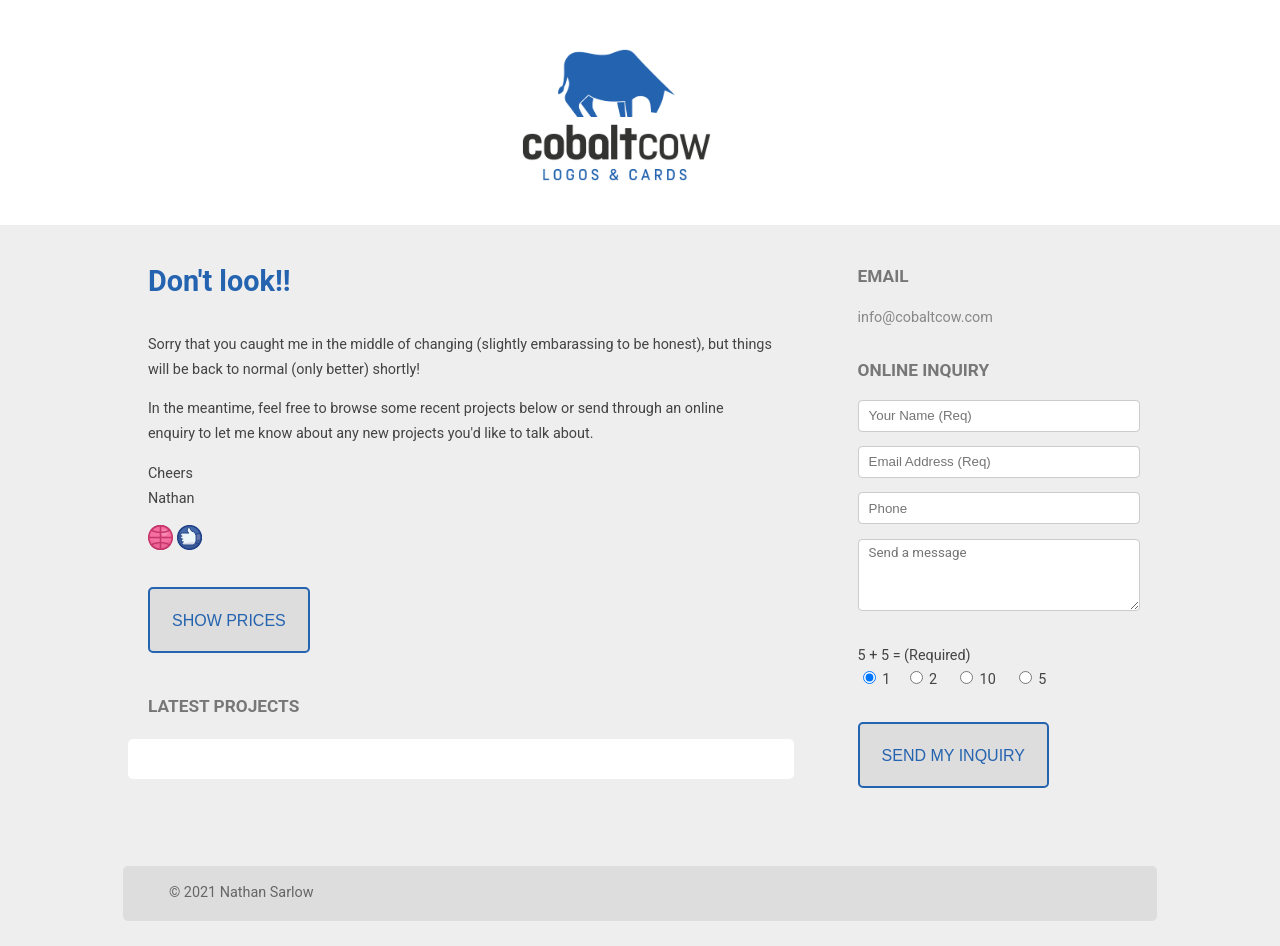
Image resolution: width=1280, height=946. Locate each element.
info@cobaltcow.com (925, 317)
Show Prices (229, 620)
